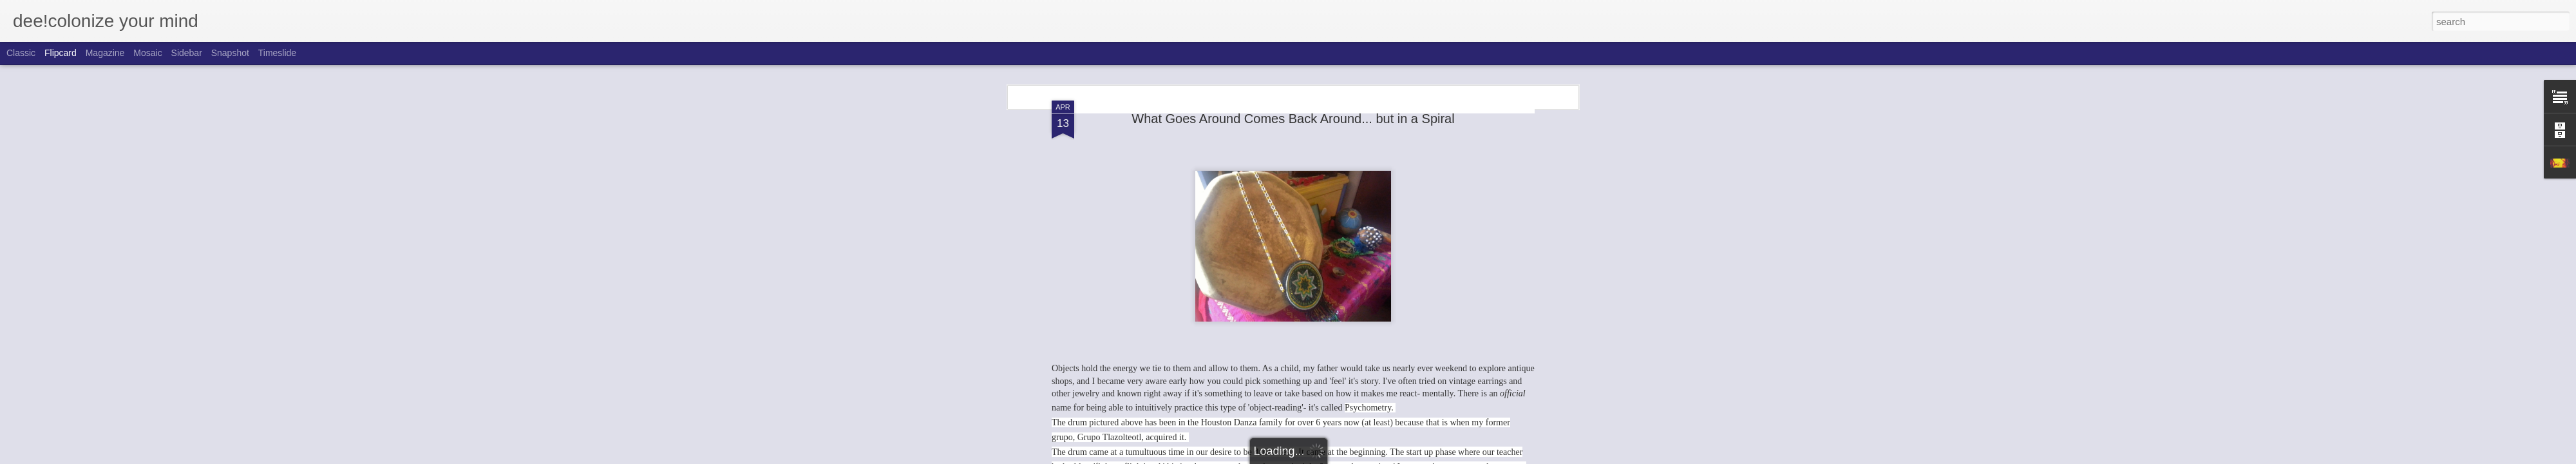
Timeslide (277, 53)
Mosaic (147, 53)
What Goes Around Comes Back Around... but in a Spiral (1293, 118)
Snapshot (230, 53)
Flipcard (60, 53)
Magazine (105, 53)
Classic (20, 53)
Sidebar (186, 53)
